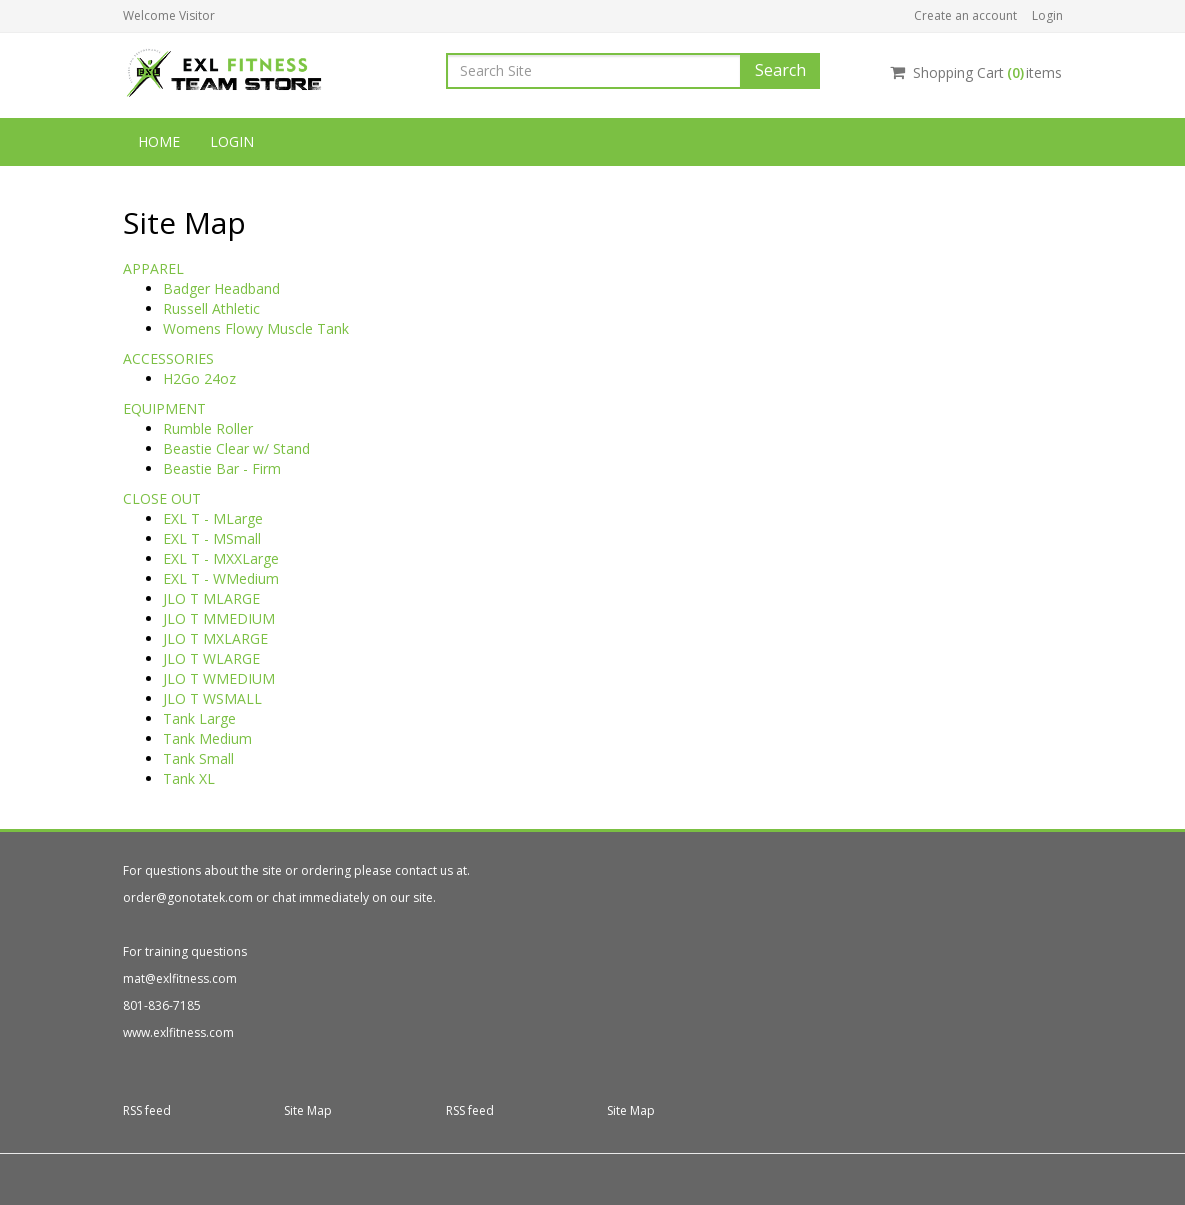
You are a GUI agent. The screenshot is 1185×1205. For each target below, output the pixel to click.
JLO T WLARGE (211, 658)
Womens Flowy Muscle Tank (256, 328)
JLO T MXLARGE (215, 638)
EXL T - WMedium (221, 578)
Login (1047, 15)
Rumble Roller (208, 428)
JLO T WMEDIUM (219, 678)
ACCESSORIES (168, 358)
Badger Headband (221, 288)
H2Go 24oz (199, 378)
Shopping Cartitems (976, 72)
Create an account (965, 15)
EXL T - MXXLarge (221, 558)
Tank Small (198, 758)
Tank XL (189, 778)
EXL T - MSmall (212, 538)
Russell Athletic (211, 308)
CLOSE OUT (162, 498)
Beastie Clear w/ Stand (236, 448)
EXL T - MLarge (213, 518)
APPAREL (153, 268)
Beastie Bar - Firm (222, 468)
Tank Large (199, 718)
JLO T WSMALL (212, 698)
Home (159, 141)
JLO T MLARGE (211, 598)
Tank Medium (207, 738)
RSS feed (147, 1110)
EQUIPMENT (164, 408)
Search (780, 70)
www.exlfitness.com (178, 1032)
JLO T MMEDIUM (219, 618)
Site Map (308, 1110)
